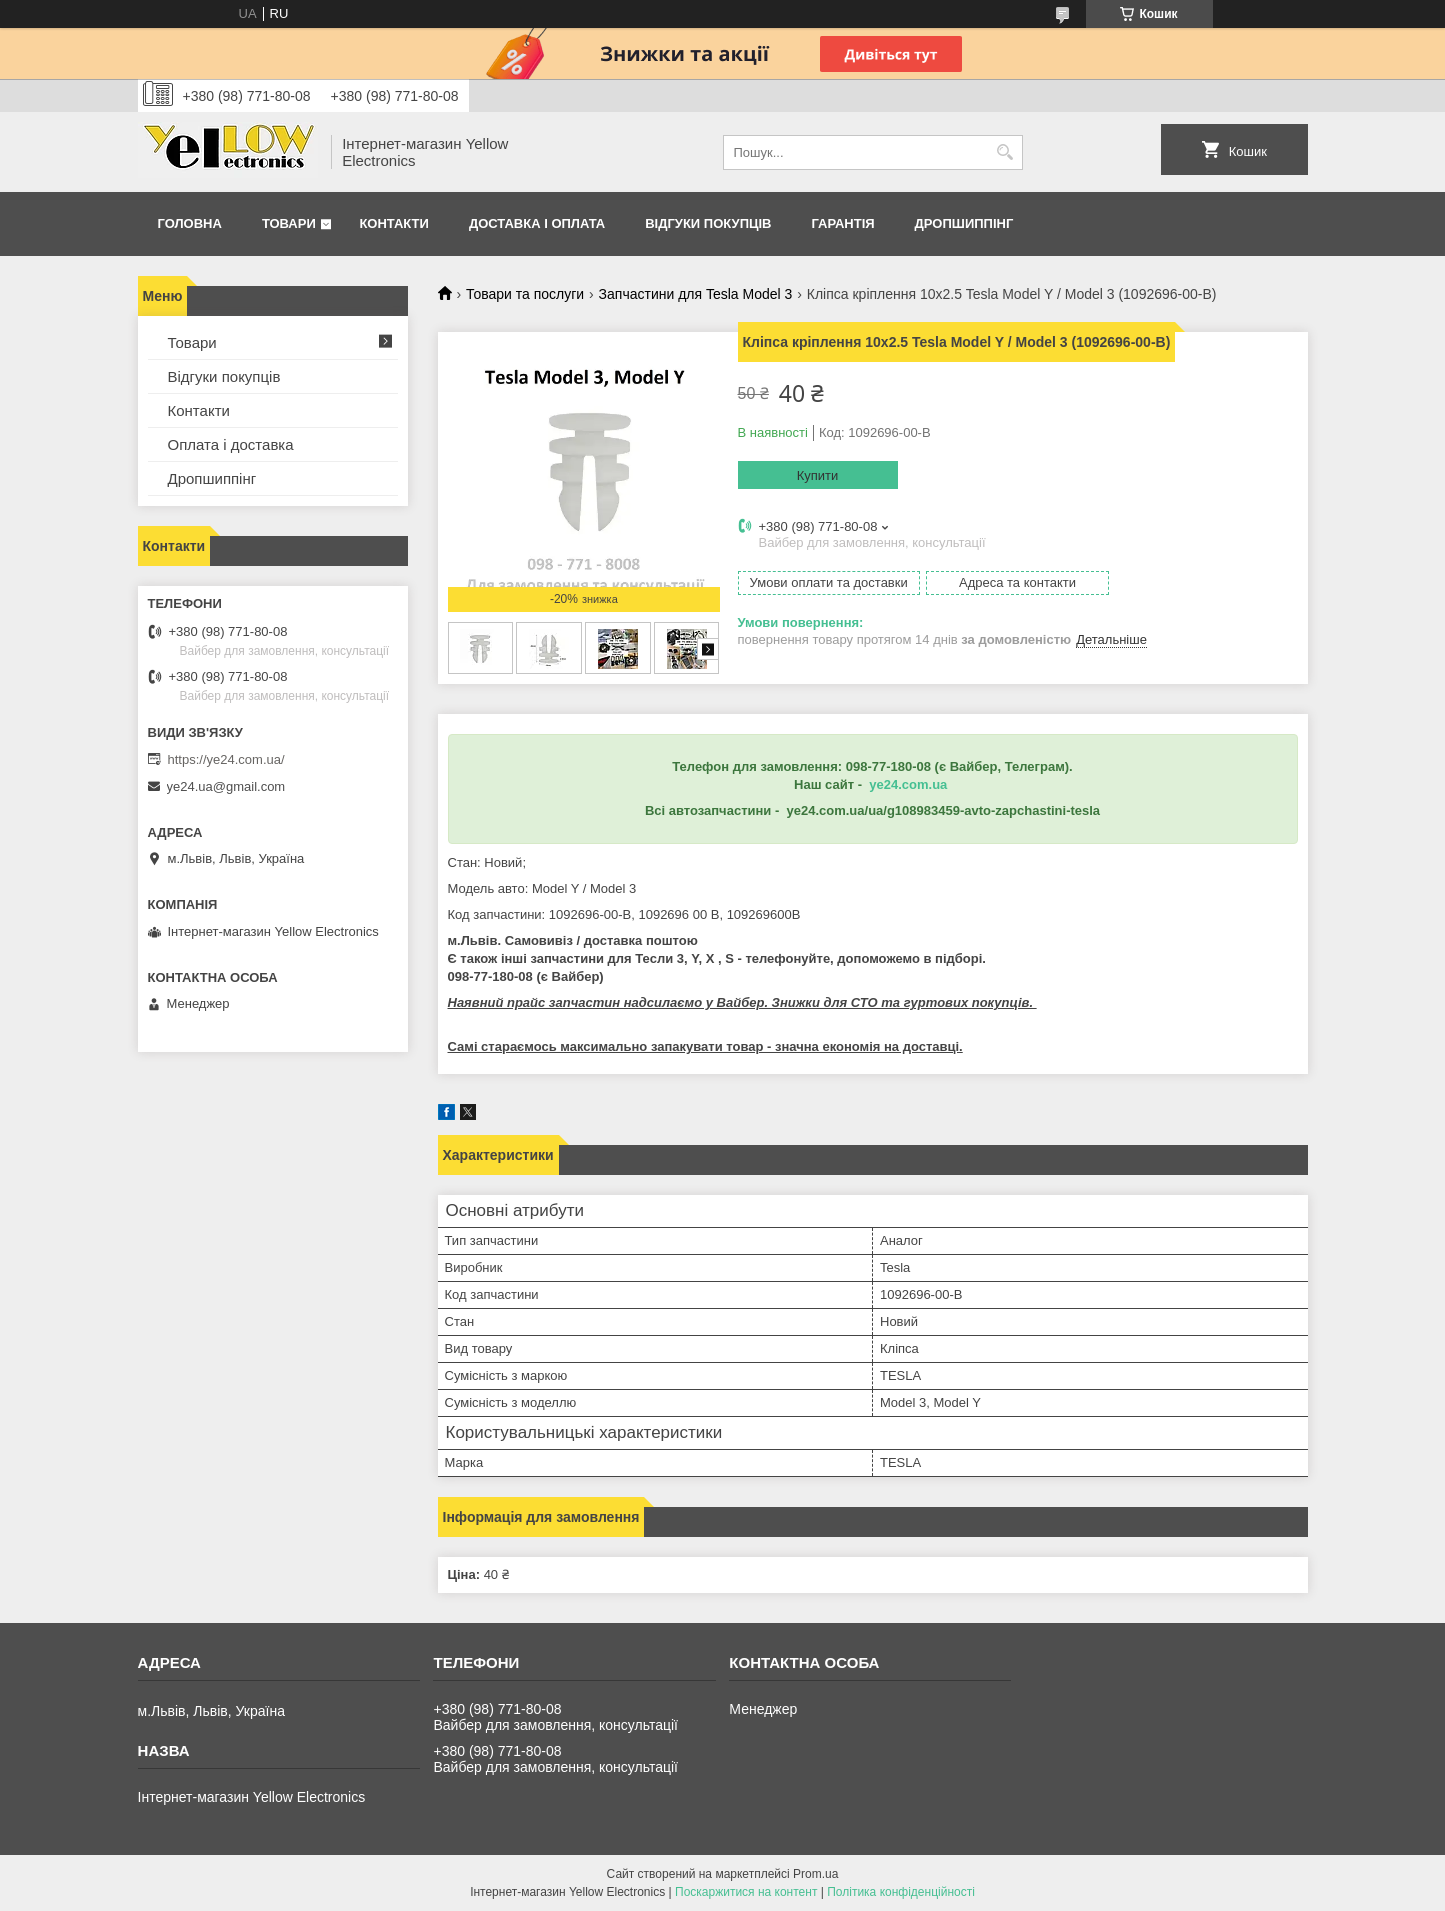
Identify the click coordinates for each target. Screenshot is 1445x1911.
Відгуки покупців (708, 223)
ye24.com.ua (908, 784)
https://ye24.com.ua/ (226, 759)
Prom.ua (815, 1874)
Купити (818, 475)
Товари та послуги (525, 294)
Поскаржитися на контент (746, 1892)
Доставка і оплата (537, 223)
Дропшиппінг (964, 223)
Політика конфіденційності (901, 1892)
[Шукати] (1005, 152)
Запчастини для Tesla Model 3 (696, 294)
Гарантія (842, 223)
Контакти (394, 223)
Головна (190, 223)
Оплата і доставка (231, 444)
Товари (289, 223)
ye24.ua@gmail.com (226, 786)
